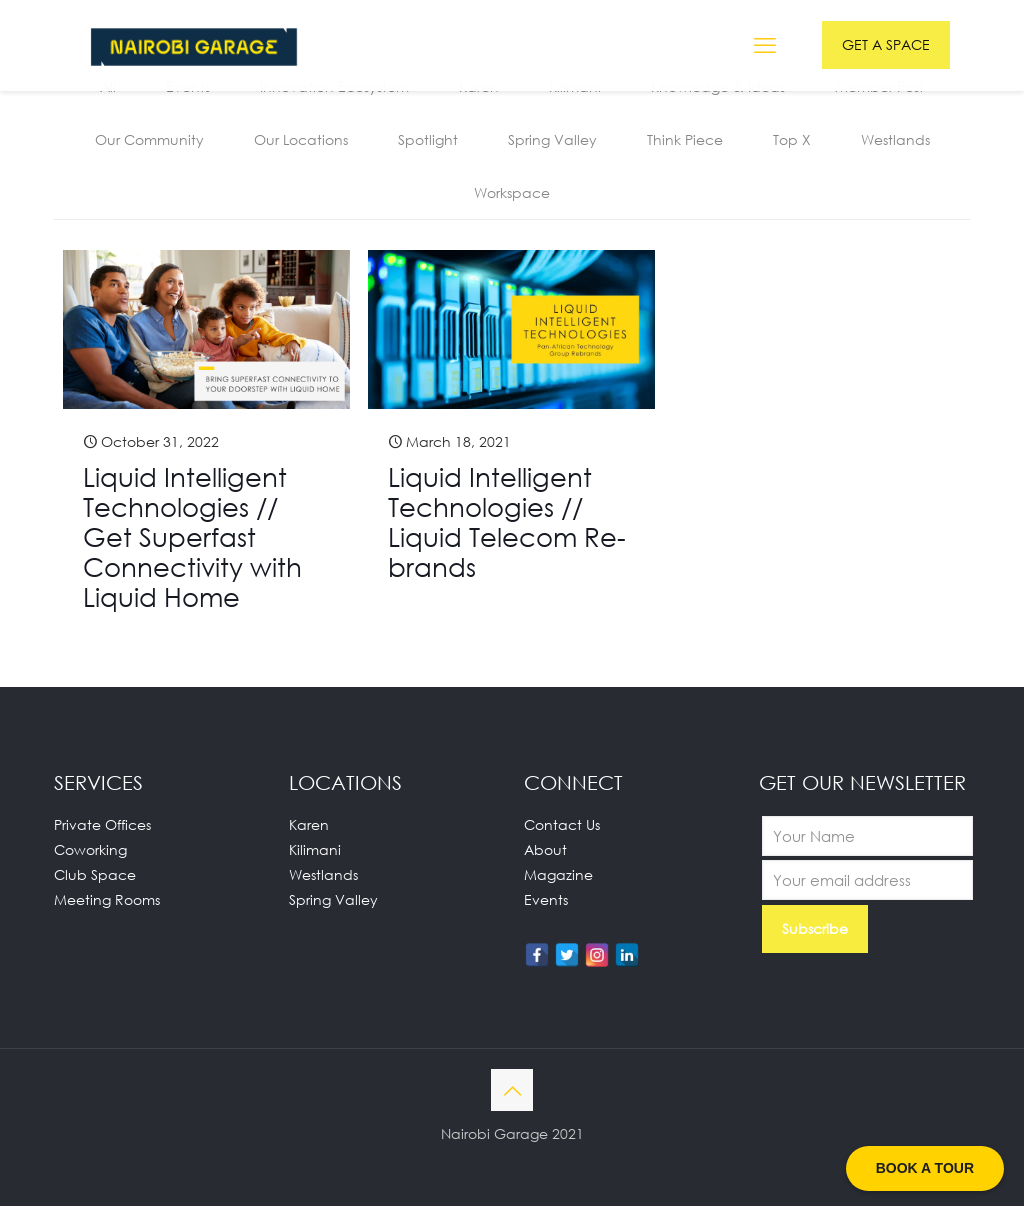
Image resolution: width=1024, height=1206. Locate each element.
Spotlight (428, 139)
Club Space (95, 874)
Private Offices (102, 824)
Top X (792, 139)
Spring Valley (552, 139)
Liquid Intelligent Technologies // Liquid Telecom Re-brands (507, 522)
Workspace (512, 192)
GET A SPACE (886, 44)
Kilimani (315, 849)
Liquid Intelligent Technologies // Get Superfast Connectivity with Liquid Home (192, 537)
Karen (309, 824)
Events (546, 899)
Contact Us (562, 824)
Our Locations (301, 139)
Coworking (90, 849)
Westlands (895, 139)
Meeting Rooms (107, 899)
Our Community (149, 139)
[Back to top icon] (512, 1090)
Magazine (558, 874)
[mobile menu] (765, 45)
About (545, 849)
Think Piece (685, 139)
